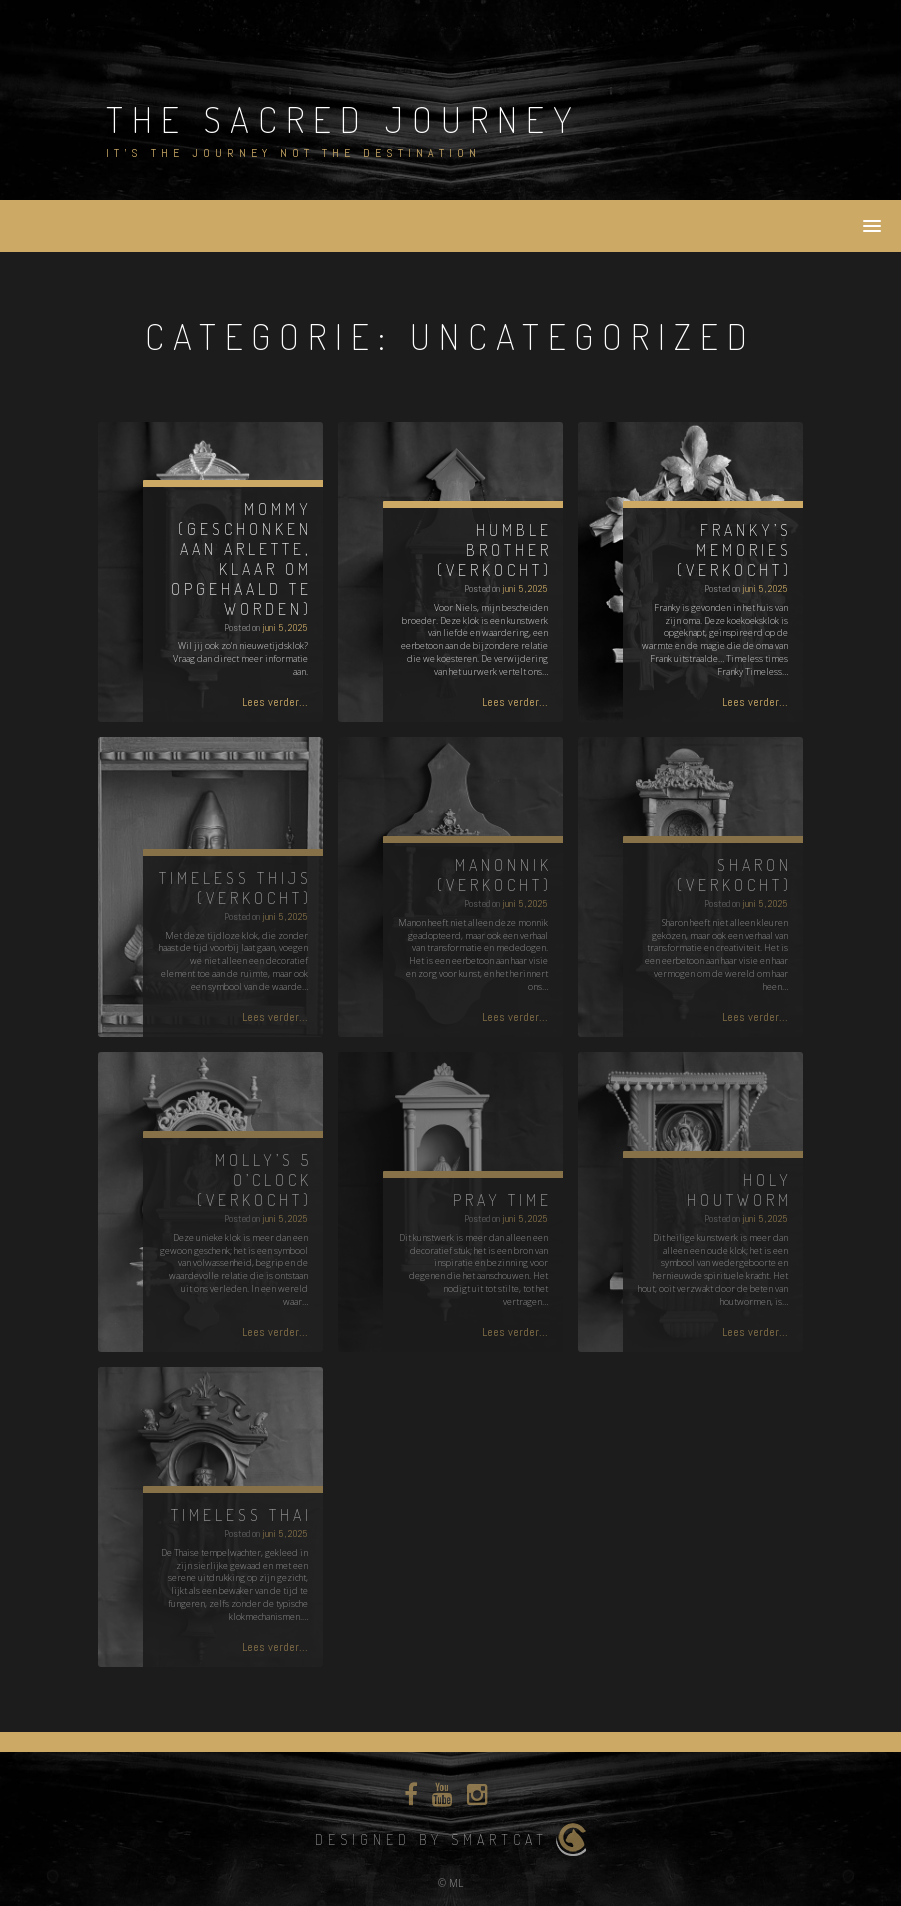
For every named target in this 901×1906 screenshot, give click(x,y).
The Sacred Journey (343, 119)
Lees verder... (275, 702)
